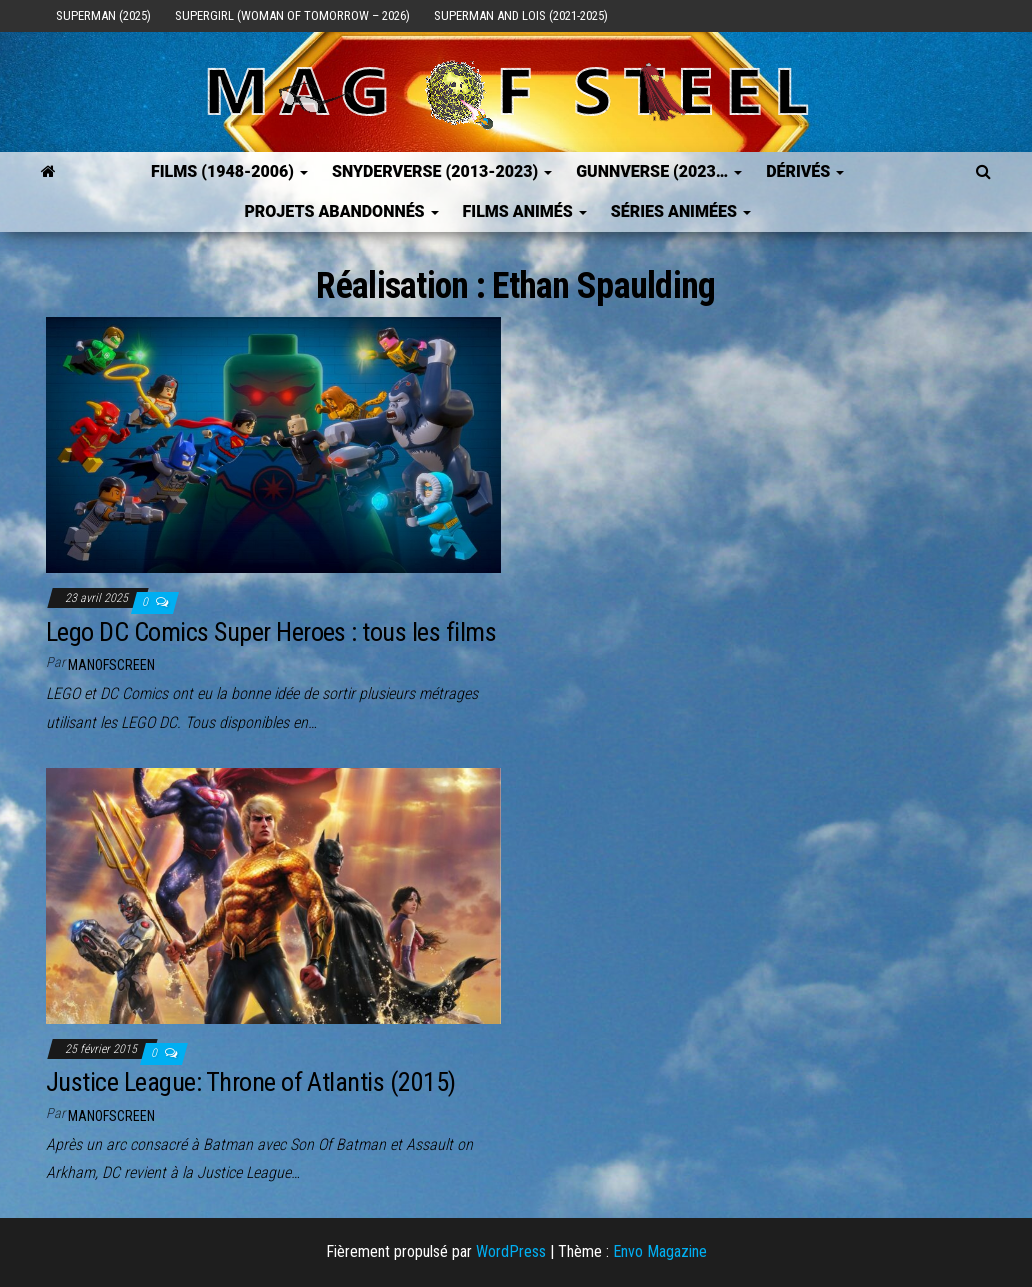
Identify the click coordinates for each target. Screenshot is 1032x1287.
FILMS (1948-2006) (229, 171)
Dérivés (805, 171)
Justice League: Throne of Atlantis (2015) (251, 1082)
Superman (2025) (103, 15)
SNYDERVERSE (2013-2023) (442, 171)
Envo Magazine (660, 1251)
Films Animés (525, 211)
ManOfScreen (111, 665)
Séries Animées (681, 211)
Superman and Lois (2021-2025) (521, 15)
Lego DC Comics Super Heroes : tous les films (271, 632)
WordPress (511, 1251)
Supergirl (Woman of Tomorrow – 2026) (292, 15)
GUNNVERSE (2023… (659, 171)
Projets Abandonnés (341, 211)
